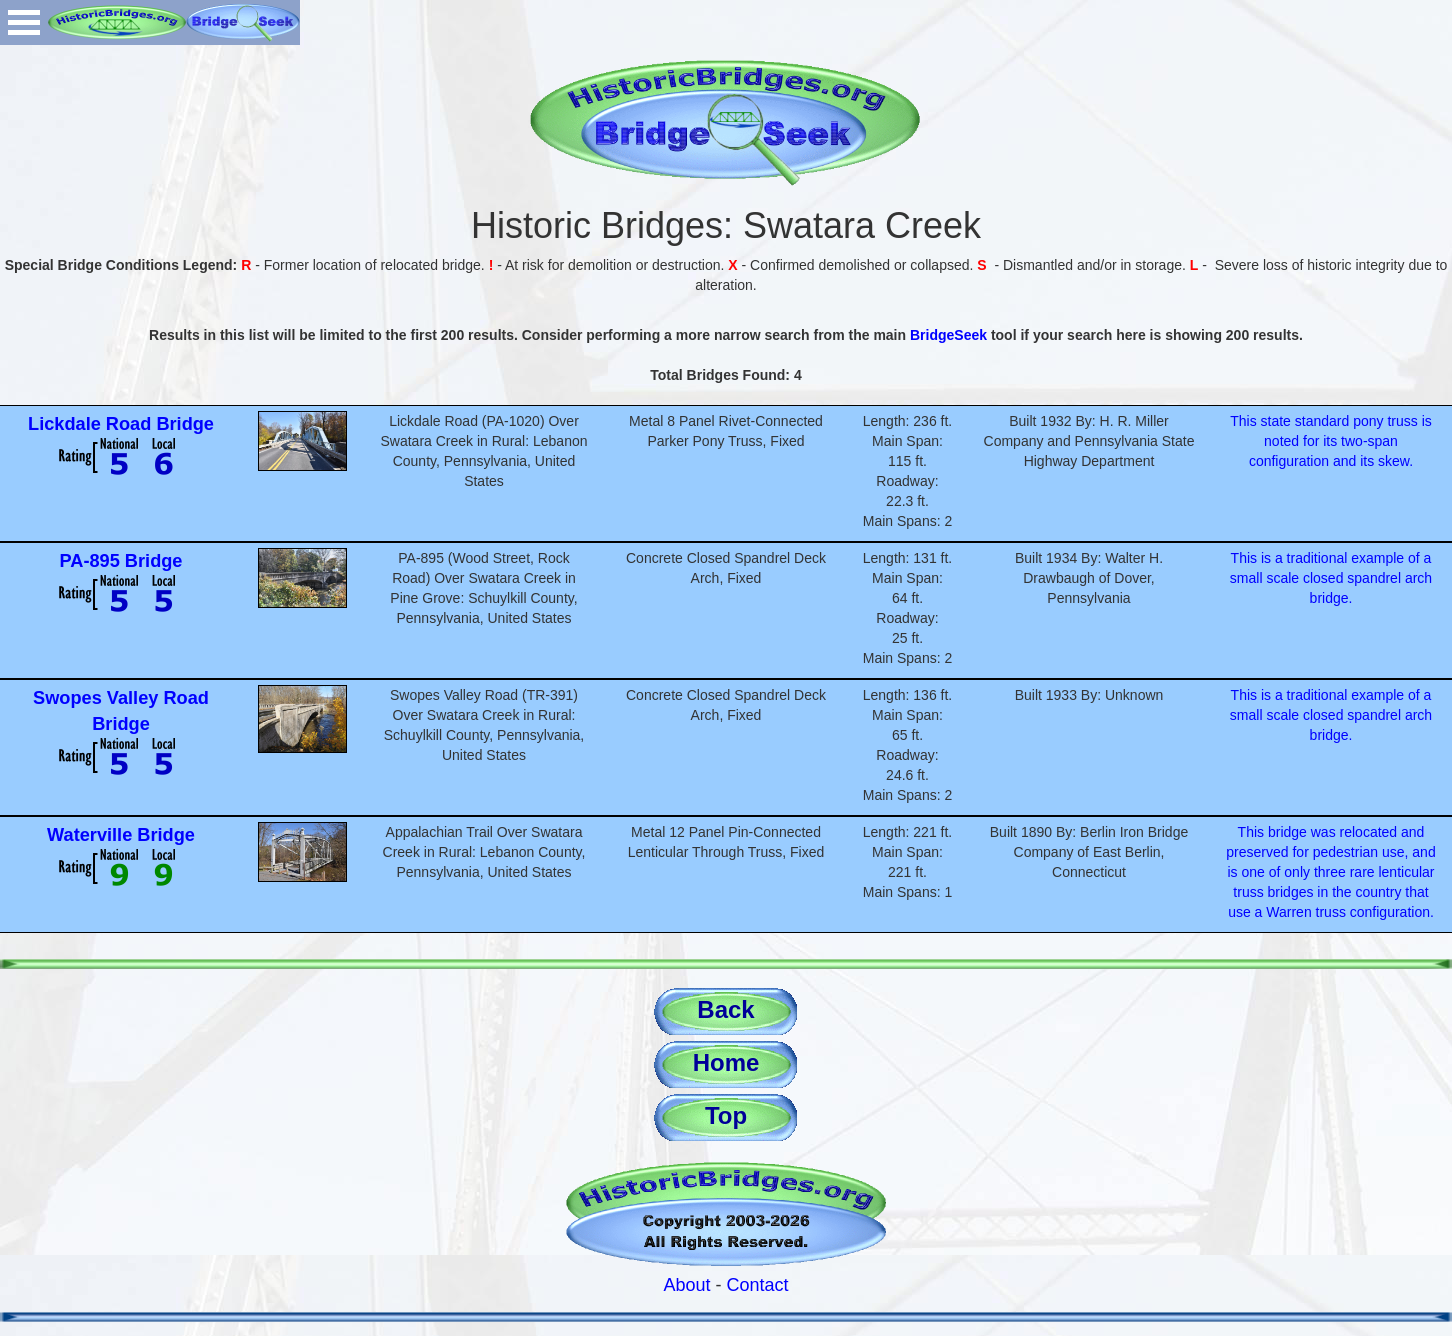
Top (726, 1115)
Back (725, 1009)
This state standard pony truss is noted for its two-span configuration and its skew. (1331, 441)
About (686, 1285)
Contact (758, 1285)
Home (726, 1062)
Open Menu (24, 22)
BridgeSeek (948, 335)
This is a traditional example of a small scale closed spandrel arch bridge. (1331, 578)
